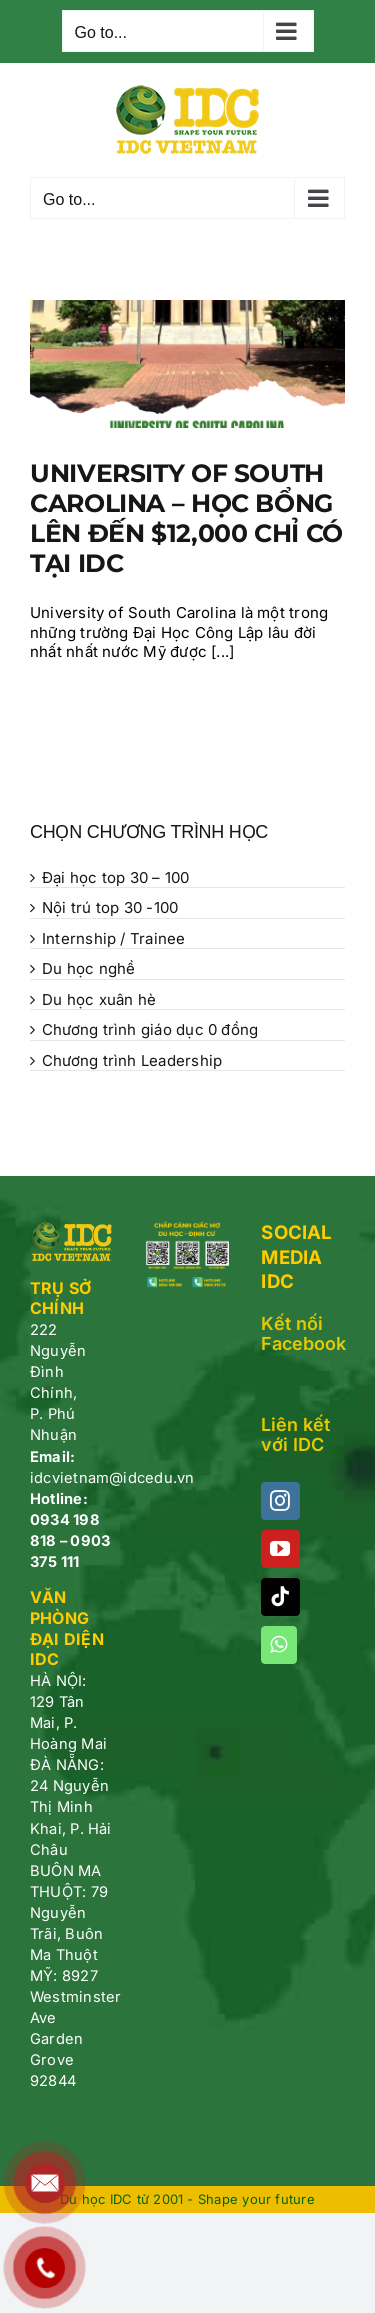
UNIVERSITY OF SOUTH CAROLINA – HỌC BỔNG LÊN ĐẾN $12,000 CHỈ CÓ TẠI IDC (186, 518)
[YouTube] (280, 1549)
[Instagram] (280, 1501)
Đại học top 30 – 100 (116, 877)
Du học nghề (88, 968)
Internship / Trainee (114, 938)
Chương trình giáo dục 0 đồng (150, 1029)
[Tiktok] (280, 1597)
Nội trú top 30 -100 (110, 907)
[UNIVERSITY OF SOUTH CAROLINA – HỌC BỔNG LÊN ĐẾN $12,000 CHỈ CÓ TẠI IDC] (187, 364)
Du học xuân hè (99, 999)
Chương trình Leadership (132, 1060)
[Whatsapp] (278, 1645)
